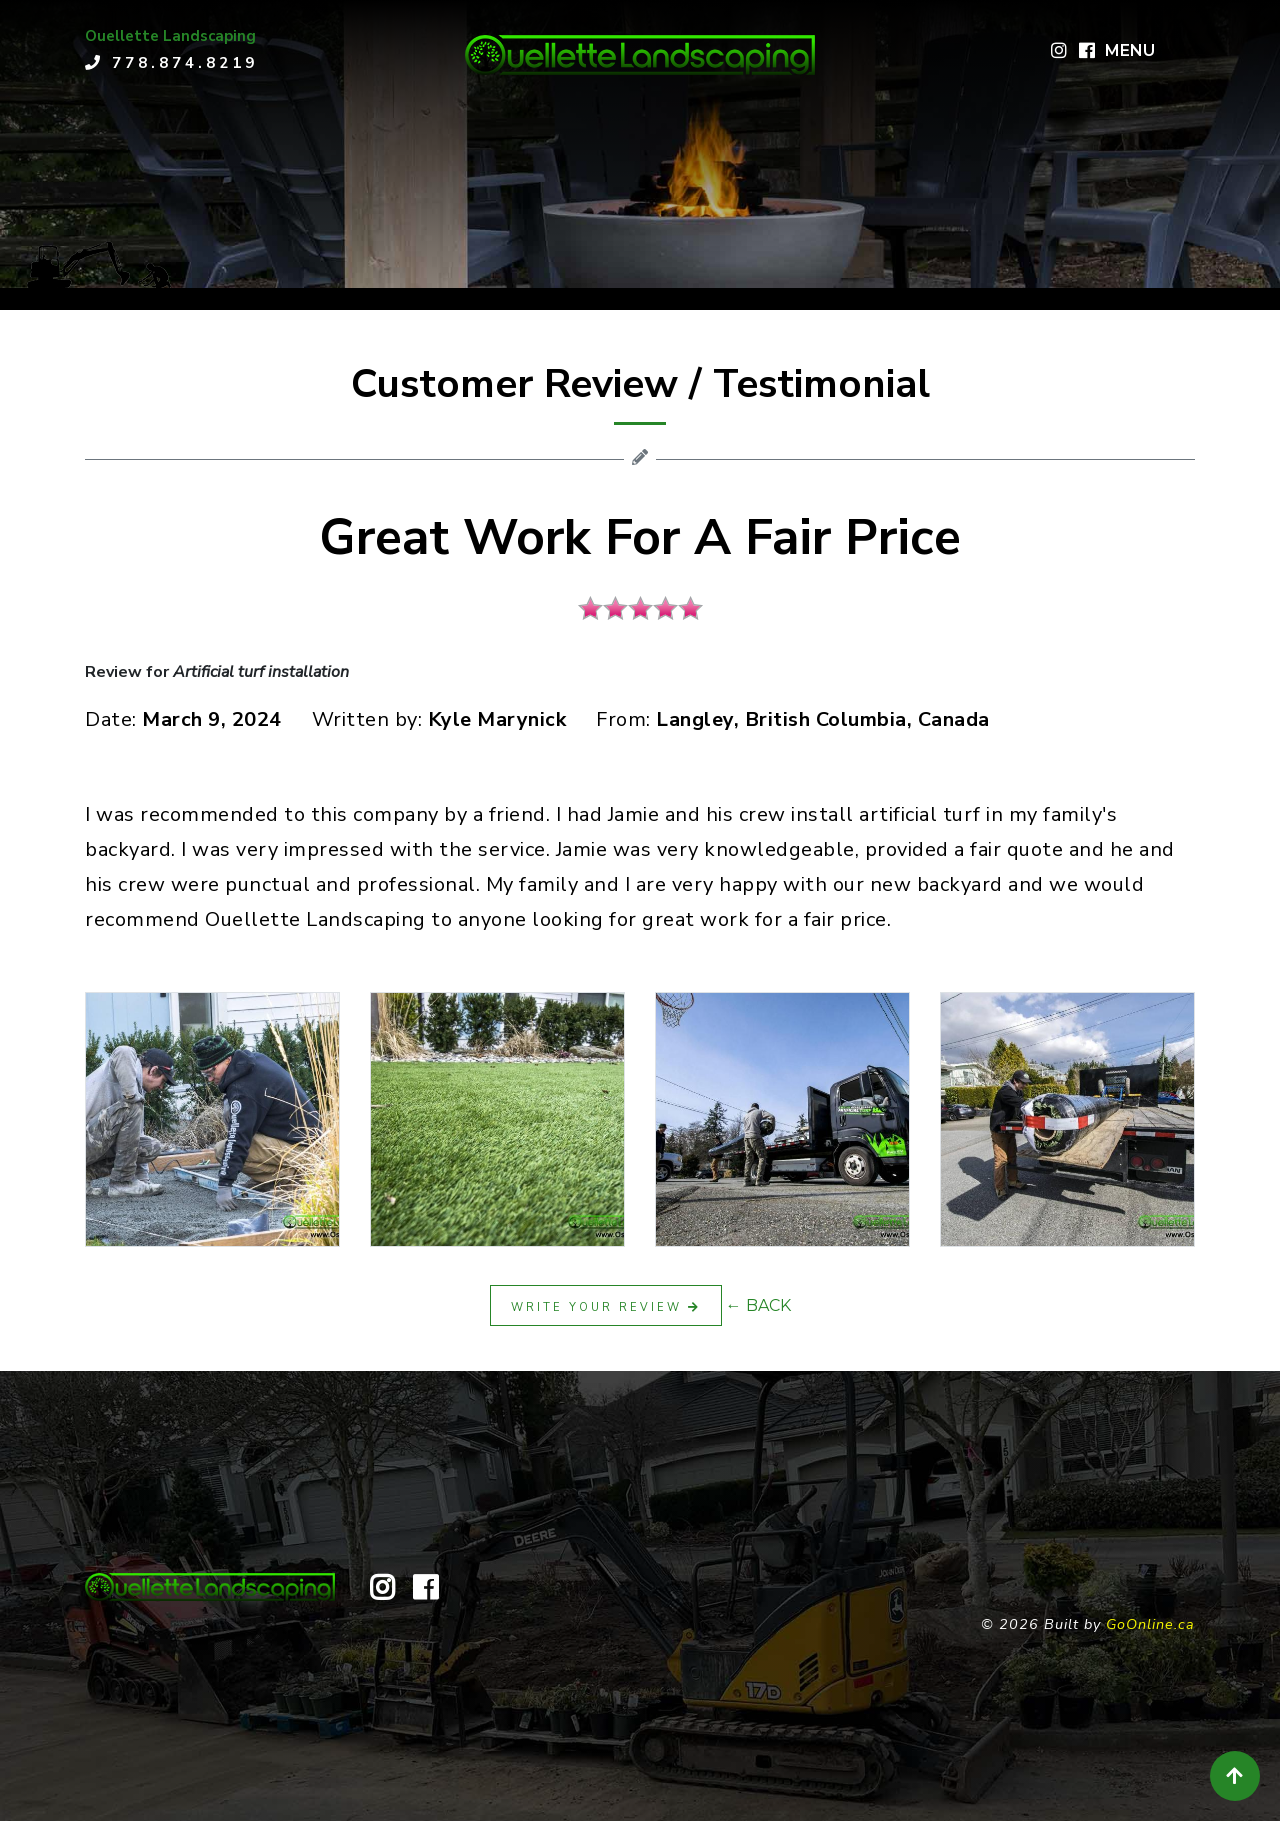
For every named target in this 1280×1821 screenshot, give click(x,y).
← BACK (758, 1305)
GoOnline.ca (1150, 1624)
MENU (1130, 50)
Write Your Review (606, 1307)
